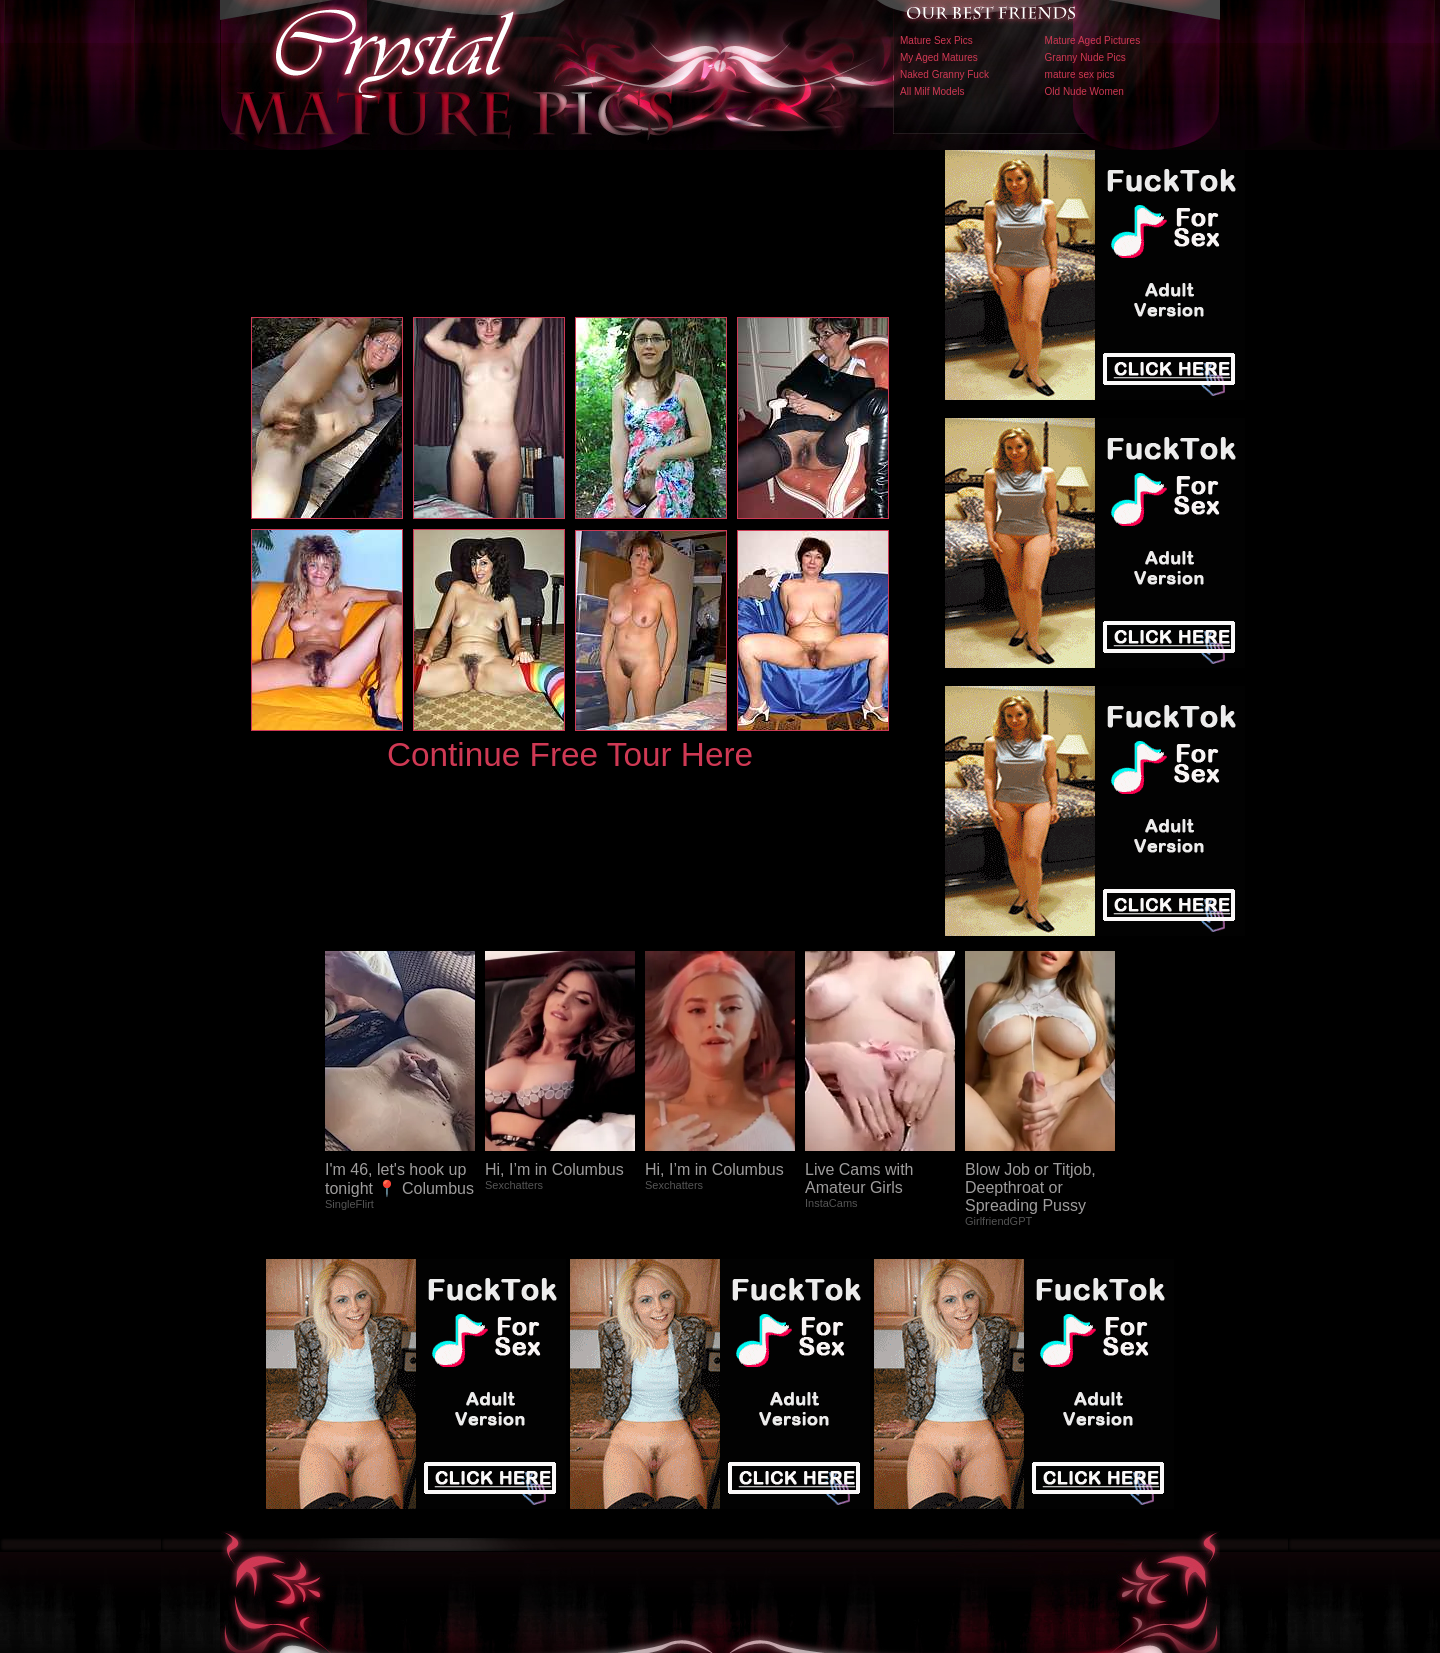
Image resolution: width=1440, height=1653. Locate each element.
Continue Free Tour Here (570, 754)
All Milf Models (932, 91)
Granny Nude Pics (1085, 57)
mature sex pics (1080, 74)
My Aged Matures (939, 57)
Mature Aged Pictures (1093, 40)
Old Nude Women (1084, 91)
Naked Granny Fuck (944, 74)
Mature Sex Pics (936, 40)
